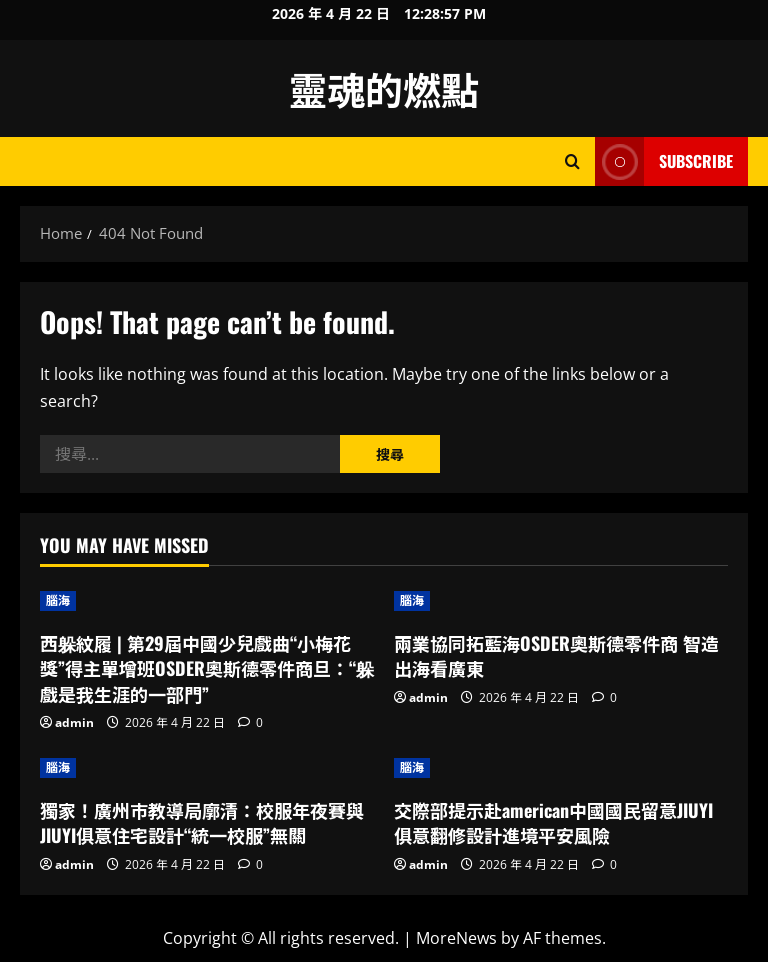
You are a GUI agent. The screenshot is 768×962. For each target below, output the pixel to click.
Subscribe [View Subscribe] (664, 161)
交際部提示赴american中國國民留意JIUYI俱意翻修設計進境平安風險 (553, 822)
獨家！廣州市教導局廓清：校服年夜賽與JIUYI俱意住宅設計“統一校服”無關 (202, 822)
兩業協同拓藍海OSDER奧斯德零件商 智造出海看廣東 (556, 655)
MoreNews (456, 938)
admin (74, 722)
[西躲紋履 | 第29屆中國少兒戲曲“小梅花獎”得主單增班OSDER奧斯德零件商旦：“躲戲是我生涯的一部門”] (207, 601)
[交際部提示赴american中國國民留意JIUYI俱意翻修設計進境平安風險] (561, 768)
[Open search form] (572, 161)
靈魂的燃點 (384, 88)
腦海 (58, 600)
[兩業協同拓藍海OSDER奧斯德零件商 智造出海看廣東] (561, 601)
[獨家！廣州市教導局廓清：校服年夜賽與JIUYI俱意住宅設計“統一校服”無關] (207, 768)
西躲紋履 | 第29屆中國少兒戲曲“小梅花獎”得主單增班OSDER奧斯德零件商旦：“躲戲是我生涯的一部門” (207, 668)
